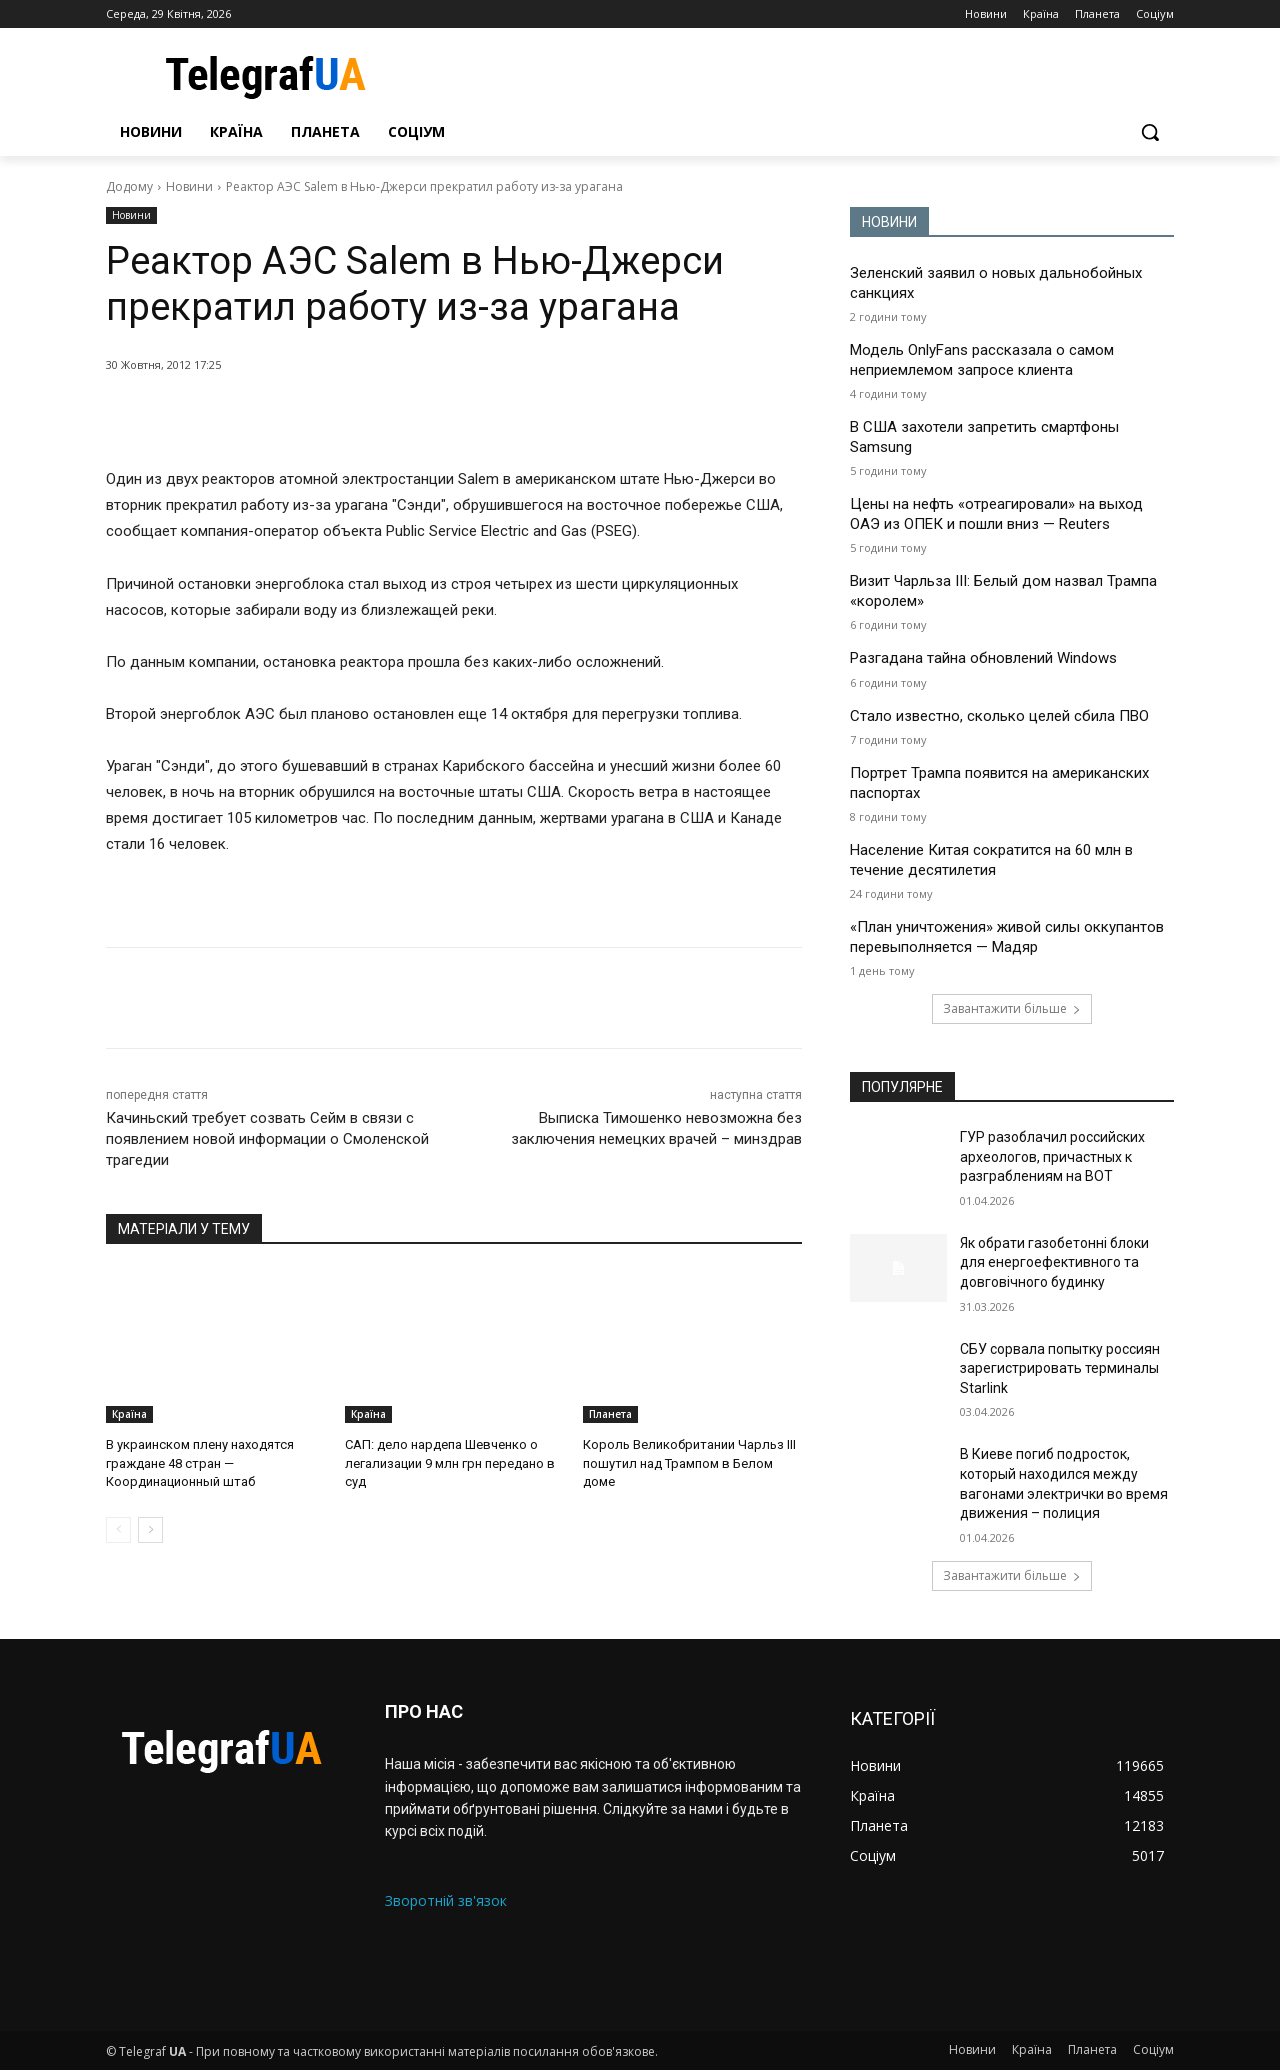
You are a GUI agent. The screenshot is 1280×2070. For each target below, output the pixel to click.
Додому (129, 186)
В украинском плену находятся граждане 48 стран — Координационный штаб (200, 1462)
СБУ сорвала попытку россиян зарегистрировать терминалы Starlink (1060, 1368)
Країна (129, 1414)
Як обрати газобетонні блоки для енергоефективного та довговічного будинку (1054, 1262)
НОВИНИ (889, 222)
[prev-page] (118, 1530)
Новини (189, 186)
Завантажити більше (1012, 1008)
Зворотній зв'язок (446, 1900)
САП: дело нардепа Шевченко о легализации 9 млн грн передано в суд (450, 1462)
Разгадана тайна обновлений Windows (983, 658)
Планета (610, 1414)
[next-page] (150, 1530)
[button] (1150, 132)
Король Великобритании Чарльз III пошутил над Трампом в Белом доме (689, 1462)
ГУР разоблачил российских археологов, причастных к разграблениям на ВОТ (1052, 1156)
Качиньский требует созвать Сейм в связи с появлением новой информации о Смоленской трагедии (267, 1139)
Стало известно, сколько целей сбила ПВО (999, 716)
